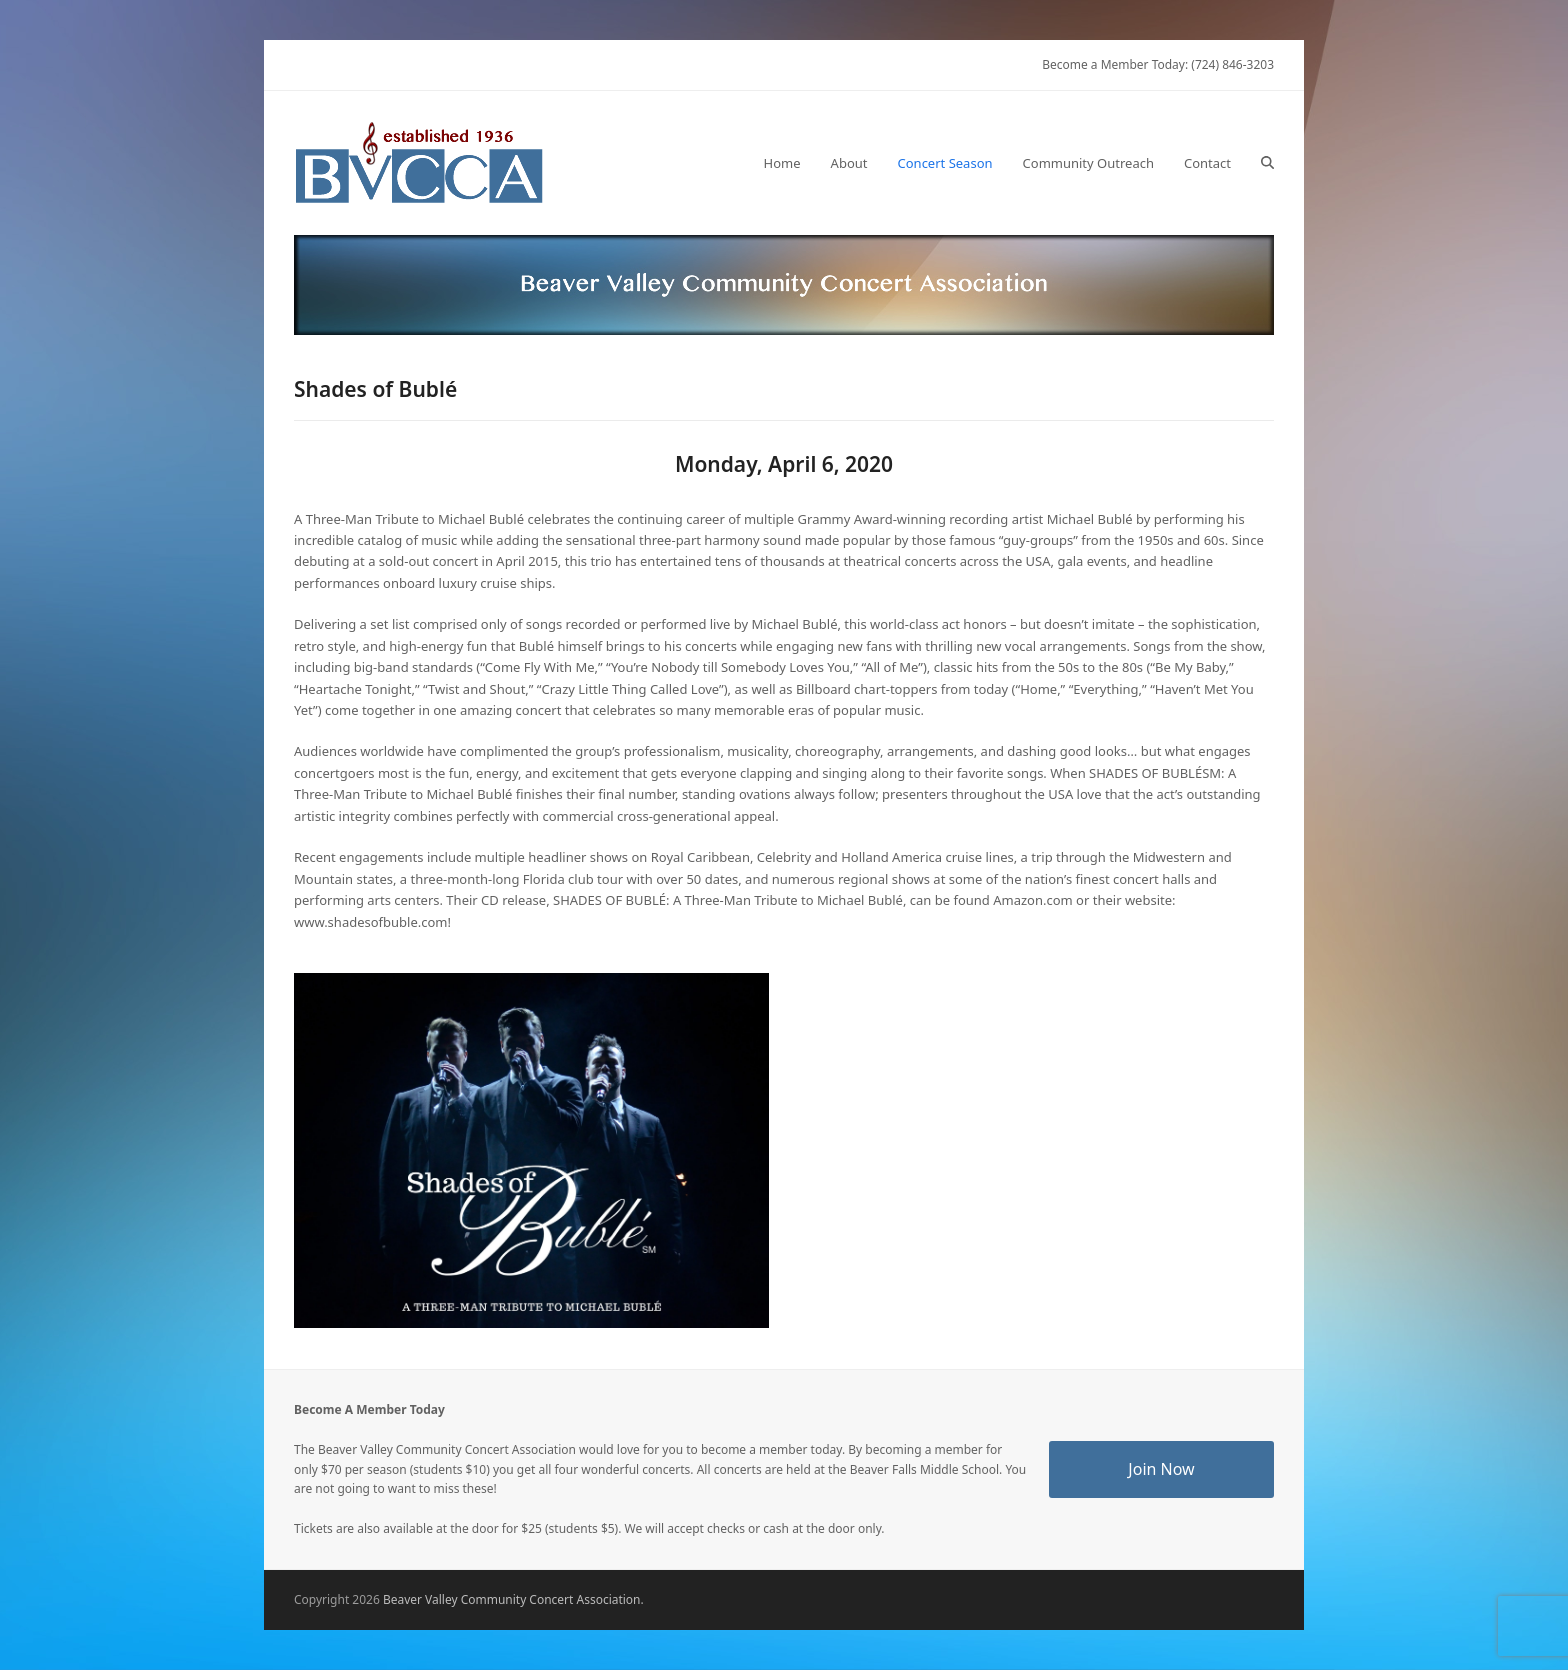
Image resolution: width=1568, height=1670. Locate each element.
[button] (1267, 163)
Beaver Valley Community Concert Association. (513, 1599)
